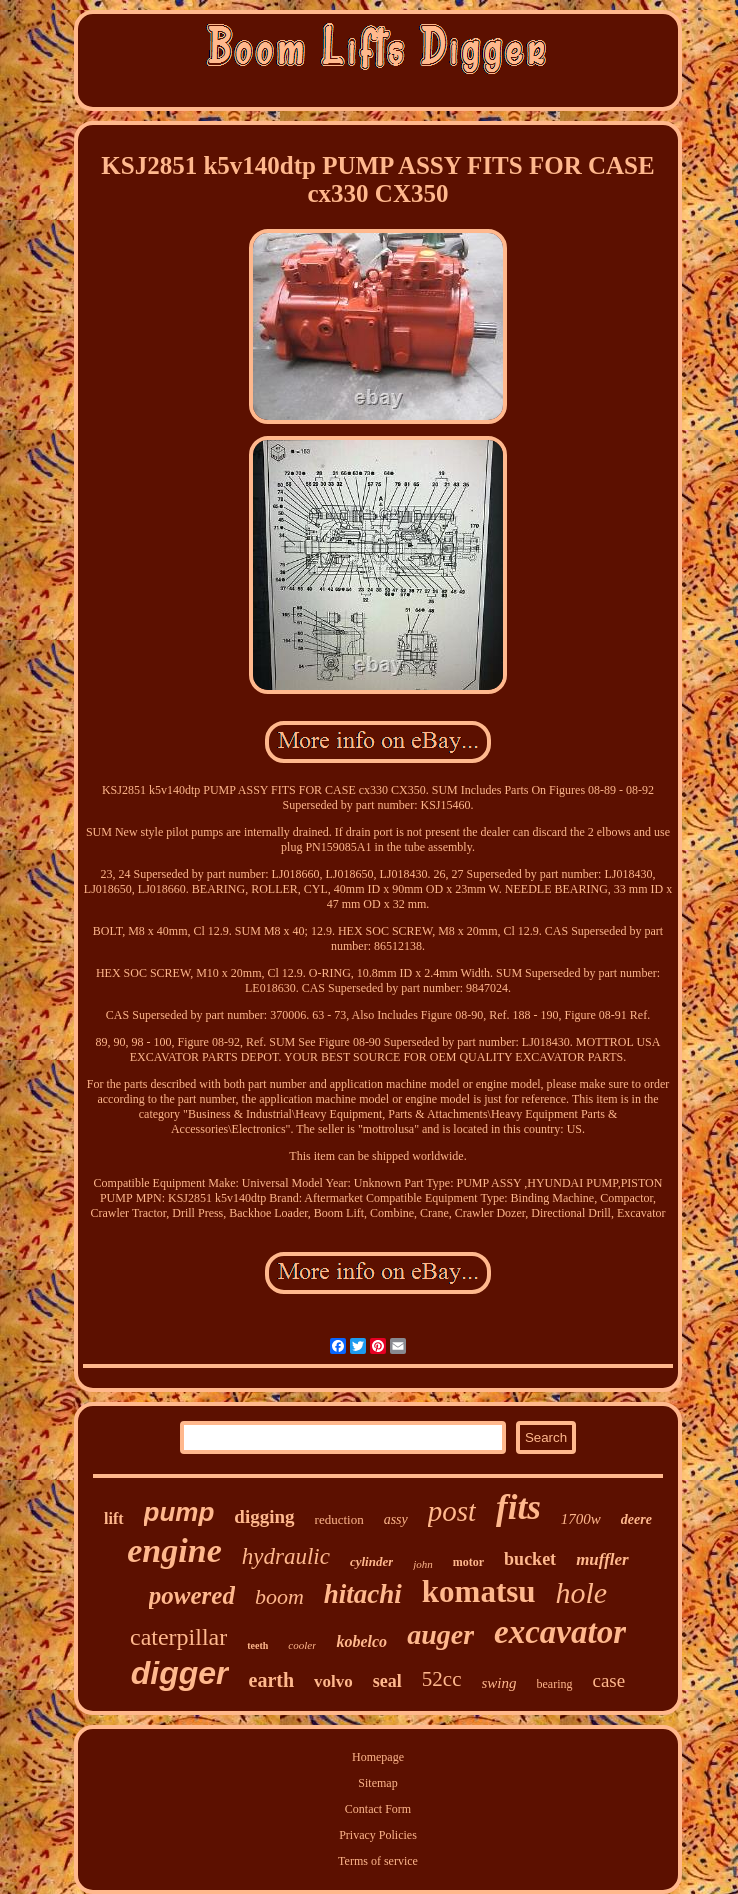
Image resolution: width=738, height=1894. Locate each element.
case (609, 1680)
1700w (581, 1519)
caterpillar (178, 1637)
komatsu (479, 1591)
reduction (339, 1519)
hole (582, 1592)
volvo (333, 1681)
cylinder (371, 1561)
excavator (560, 1632)
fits (518, 1507)
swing (499, 1683)
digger (180, 1673)
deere (636, 1519)
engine (174, 1550)
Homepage (378, 1757)
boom (279, 1596)
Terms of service (378, 1861)
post (452, 1511)
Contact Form (378, 1809)
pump (179, 1512)
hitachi (363, 1594)
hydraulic (286, 1556)
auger (440, 1634)
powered (192, 1595)
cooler (302, 1645)
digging (264, 1516)
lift (114, 1518)
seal (387, 1681)
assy (396, 1519)
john (423, 1564)
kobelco (361, 1641)
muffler (602, 1559)
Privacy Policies (378, 1835)
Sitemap (377, 1783)
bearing (555, 1684)
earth (272, 1680)
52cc (442, 1679)
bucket (530, 1559)
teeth (257, 1645)
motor (468, 1562)
